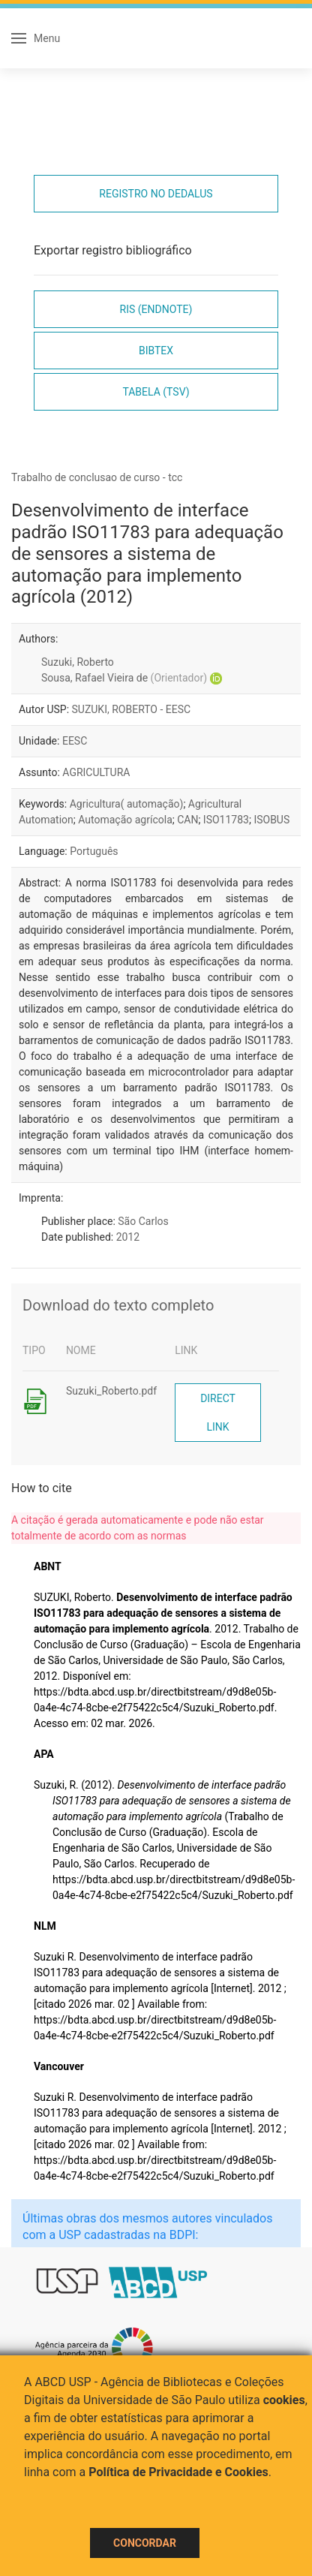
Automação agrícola (125, 820)
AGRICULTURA (96, 772)
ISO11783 (226, 820)
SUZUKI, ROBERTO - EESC (131, 709)
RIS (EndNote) (156, 309)
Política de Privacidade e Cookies (178, 2472)
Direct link (218, 1412)
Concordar (144, 2543)
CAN (187, 820)
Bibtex (156, 351)
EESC (74, 741)
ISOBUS (272, 820)
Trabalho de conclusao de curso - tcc (96, 477)
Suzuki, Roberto (77, 662)
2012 (128, 1237)
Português (94, 851)
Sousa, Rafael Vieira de (124, 678)
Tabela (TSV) (155, 392)
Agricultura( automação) (127, 804)
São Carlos (143, 1221)
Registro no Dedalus (155, 194)
